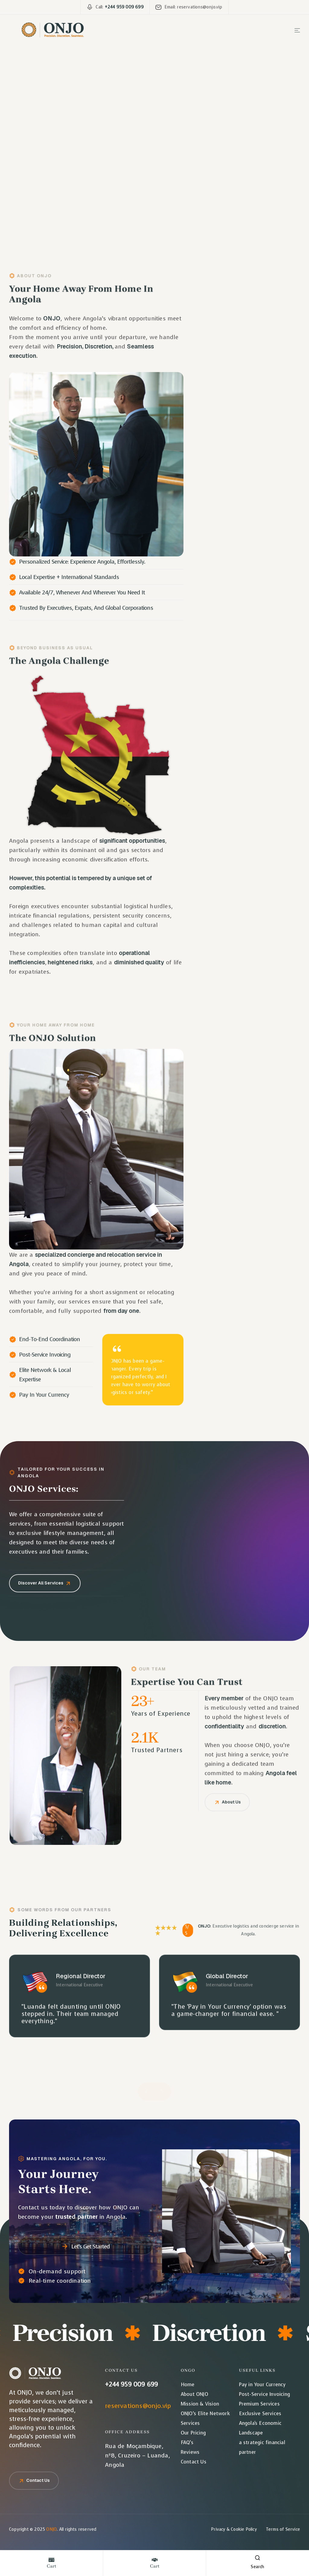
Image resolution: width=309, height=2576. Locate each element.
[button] (146, 2090)
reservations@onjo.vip (138, 2406)
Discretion (219, 2333)
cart (51, 2566)
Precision (73, 2333)
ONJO (51, 2529)
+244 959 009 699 (131, 2384)
